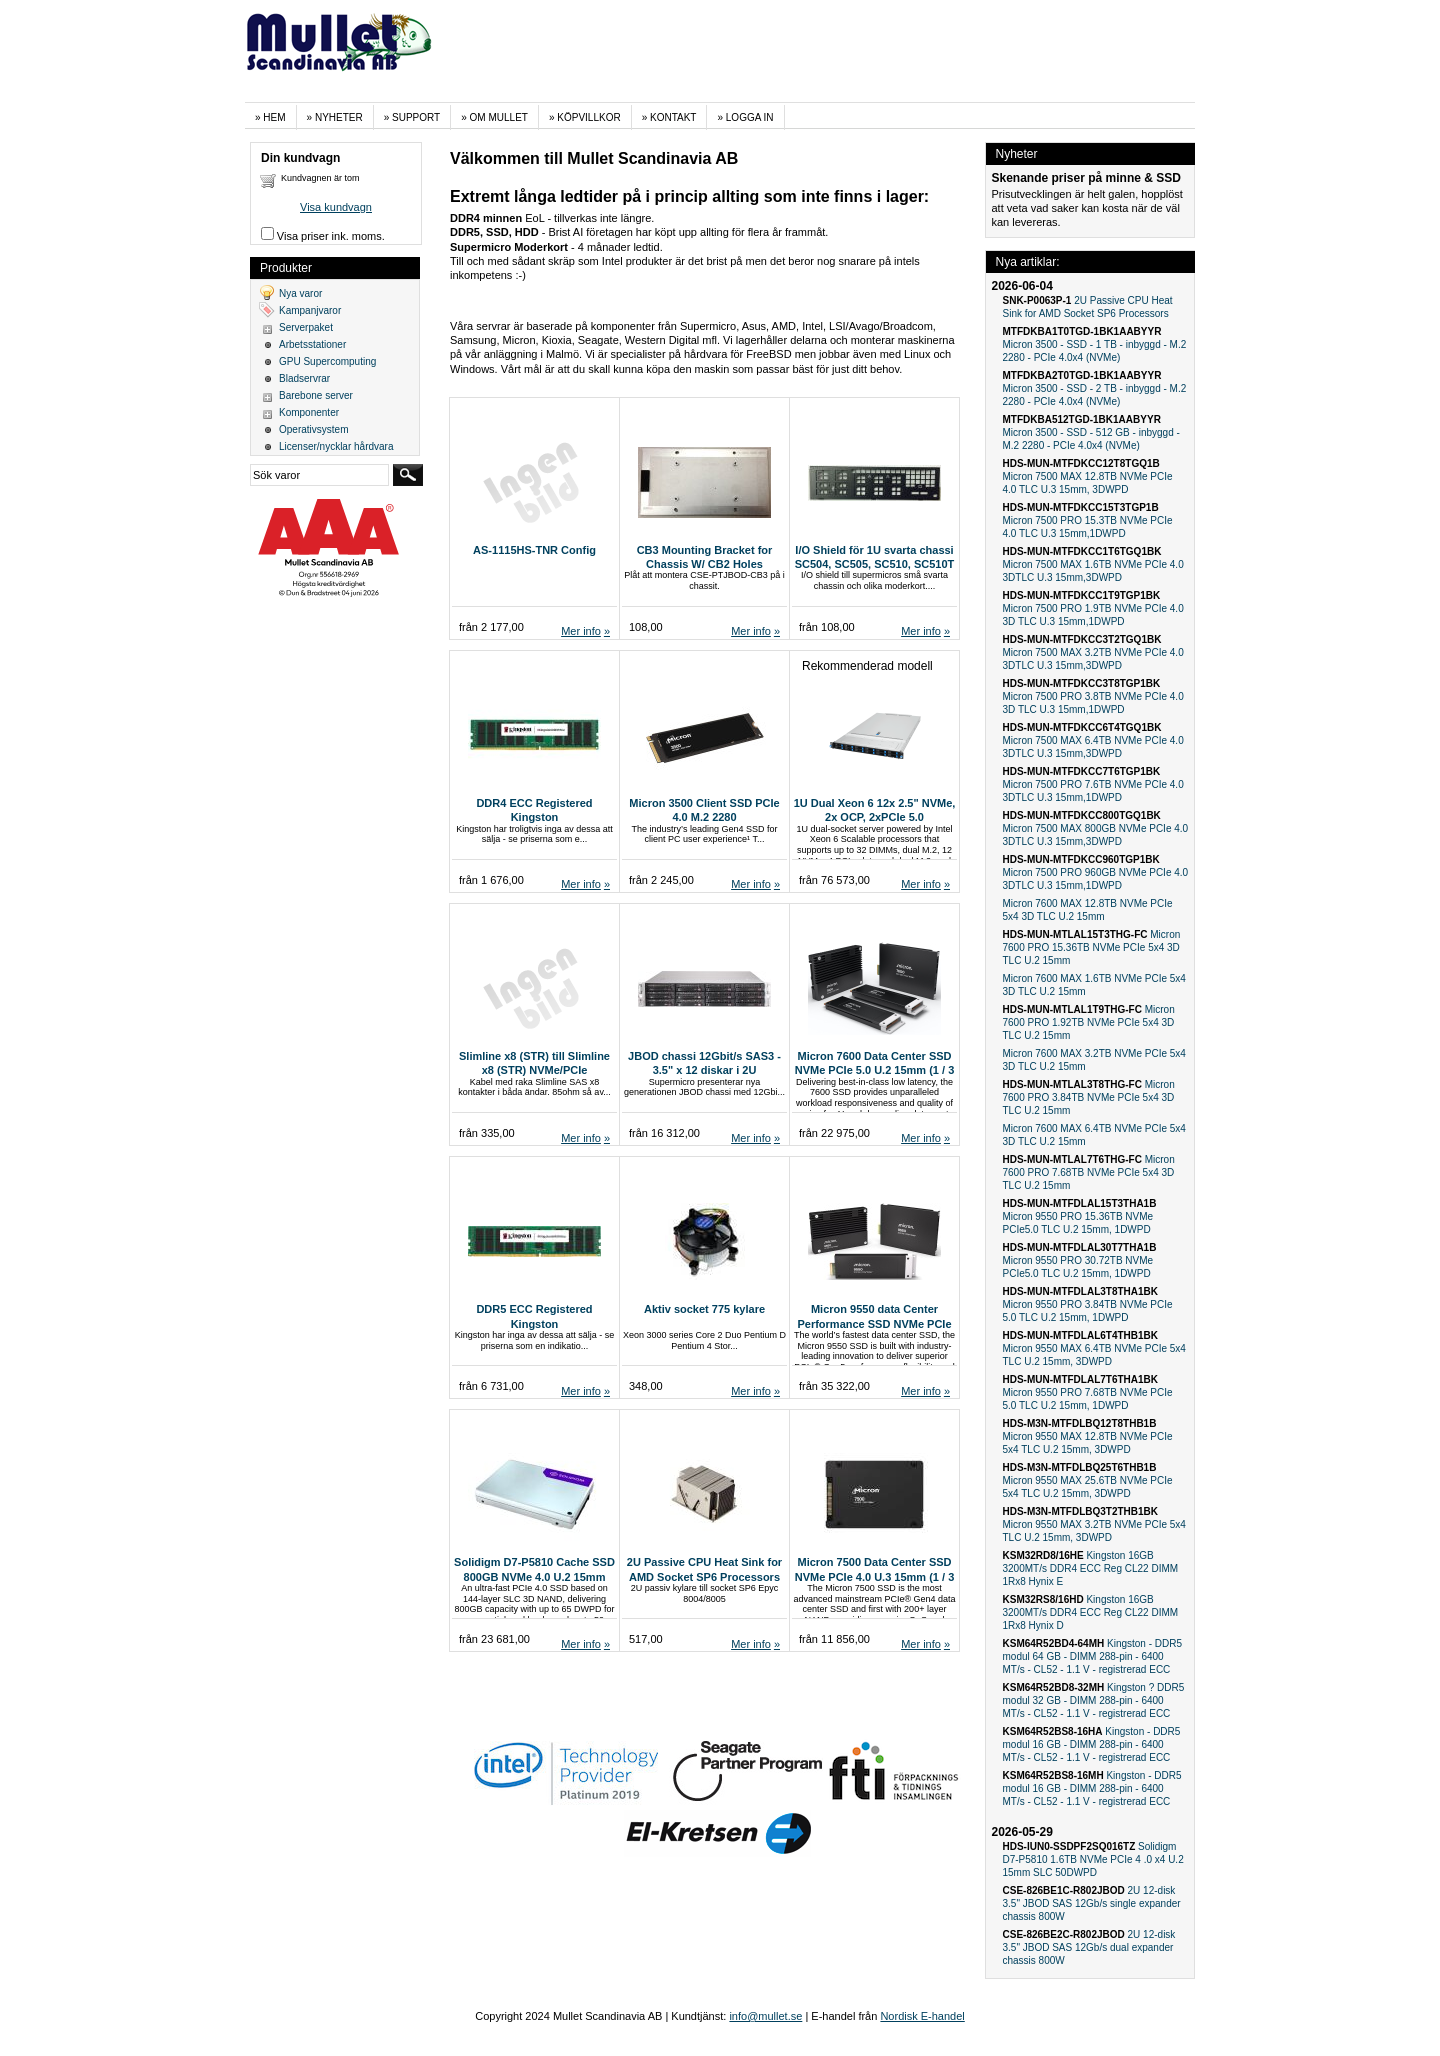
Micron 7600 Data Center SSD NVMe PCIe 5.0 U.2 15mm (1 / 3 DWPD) (875, 1070)
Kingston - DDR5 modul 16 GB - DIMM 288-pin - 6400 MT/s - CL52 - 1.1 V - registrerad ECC (1092, 1744)
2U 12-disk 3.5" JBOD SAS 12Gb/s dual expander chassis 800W (1089, 1947)
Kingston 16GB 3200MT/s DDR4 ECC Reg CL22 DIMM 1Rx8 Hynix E (1091, 1568)
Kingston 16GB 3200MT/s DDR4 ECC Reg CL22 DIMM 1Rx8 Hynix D (1091, 1612)
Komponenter (309, 412)
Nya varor (300, 293)
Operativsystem (313, 429)
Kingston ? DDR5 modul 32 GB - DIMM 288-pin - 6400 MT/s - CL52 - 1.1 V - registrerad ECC (1094, 1700)
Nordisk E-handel (922, 2016)
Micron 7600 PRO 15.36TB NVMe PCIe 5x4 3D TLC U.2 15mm (1092, 947)
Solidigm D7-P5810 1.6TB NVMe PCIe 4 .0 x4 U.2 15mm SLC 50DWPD (1093, 1859)
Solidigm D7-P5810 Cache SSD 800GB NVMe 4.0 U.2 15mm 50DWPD (534, 1576)
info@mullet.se (765, 2016)
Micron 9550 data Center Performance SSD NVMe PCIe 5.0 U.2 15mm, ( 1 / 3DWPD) (874, 1323)
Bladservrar (304, 378)
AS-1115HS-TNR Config (534, 550)
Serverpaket (306, 327)
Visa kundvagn (336, 207)
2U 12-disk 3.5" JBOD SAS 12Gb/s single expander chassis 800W (1092, 1903)
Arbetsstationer (312, 344)
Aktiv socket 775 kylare (704, 1309)
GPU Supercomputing (327, 361)
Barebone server (316, 395)
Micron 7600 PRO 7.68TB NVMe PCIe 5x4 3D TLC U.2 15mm (1089, 1172)
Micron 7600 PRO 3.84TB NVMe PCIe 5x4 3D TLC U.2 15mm (1089, 1097)
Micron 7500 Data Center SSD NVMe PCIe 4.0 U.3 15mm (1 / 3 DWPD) (875, 1576)
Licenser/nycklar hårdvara (336, 446)
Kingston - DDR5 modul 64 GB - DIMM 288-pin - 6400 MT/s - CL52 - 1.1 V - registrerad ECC (1093, 1656)
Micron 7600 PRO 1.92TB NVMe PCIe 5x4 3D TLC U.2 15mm (1089, 1022)
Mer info (581, 631)
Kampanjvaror (310, 310)
